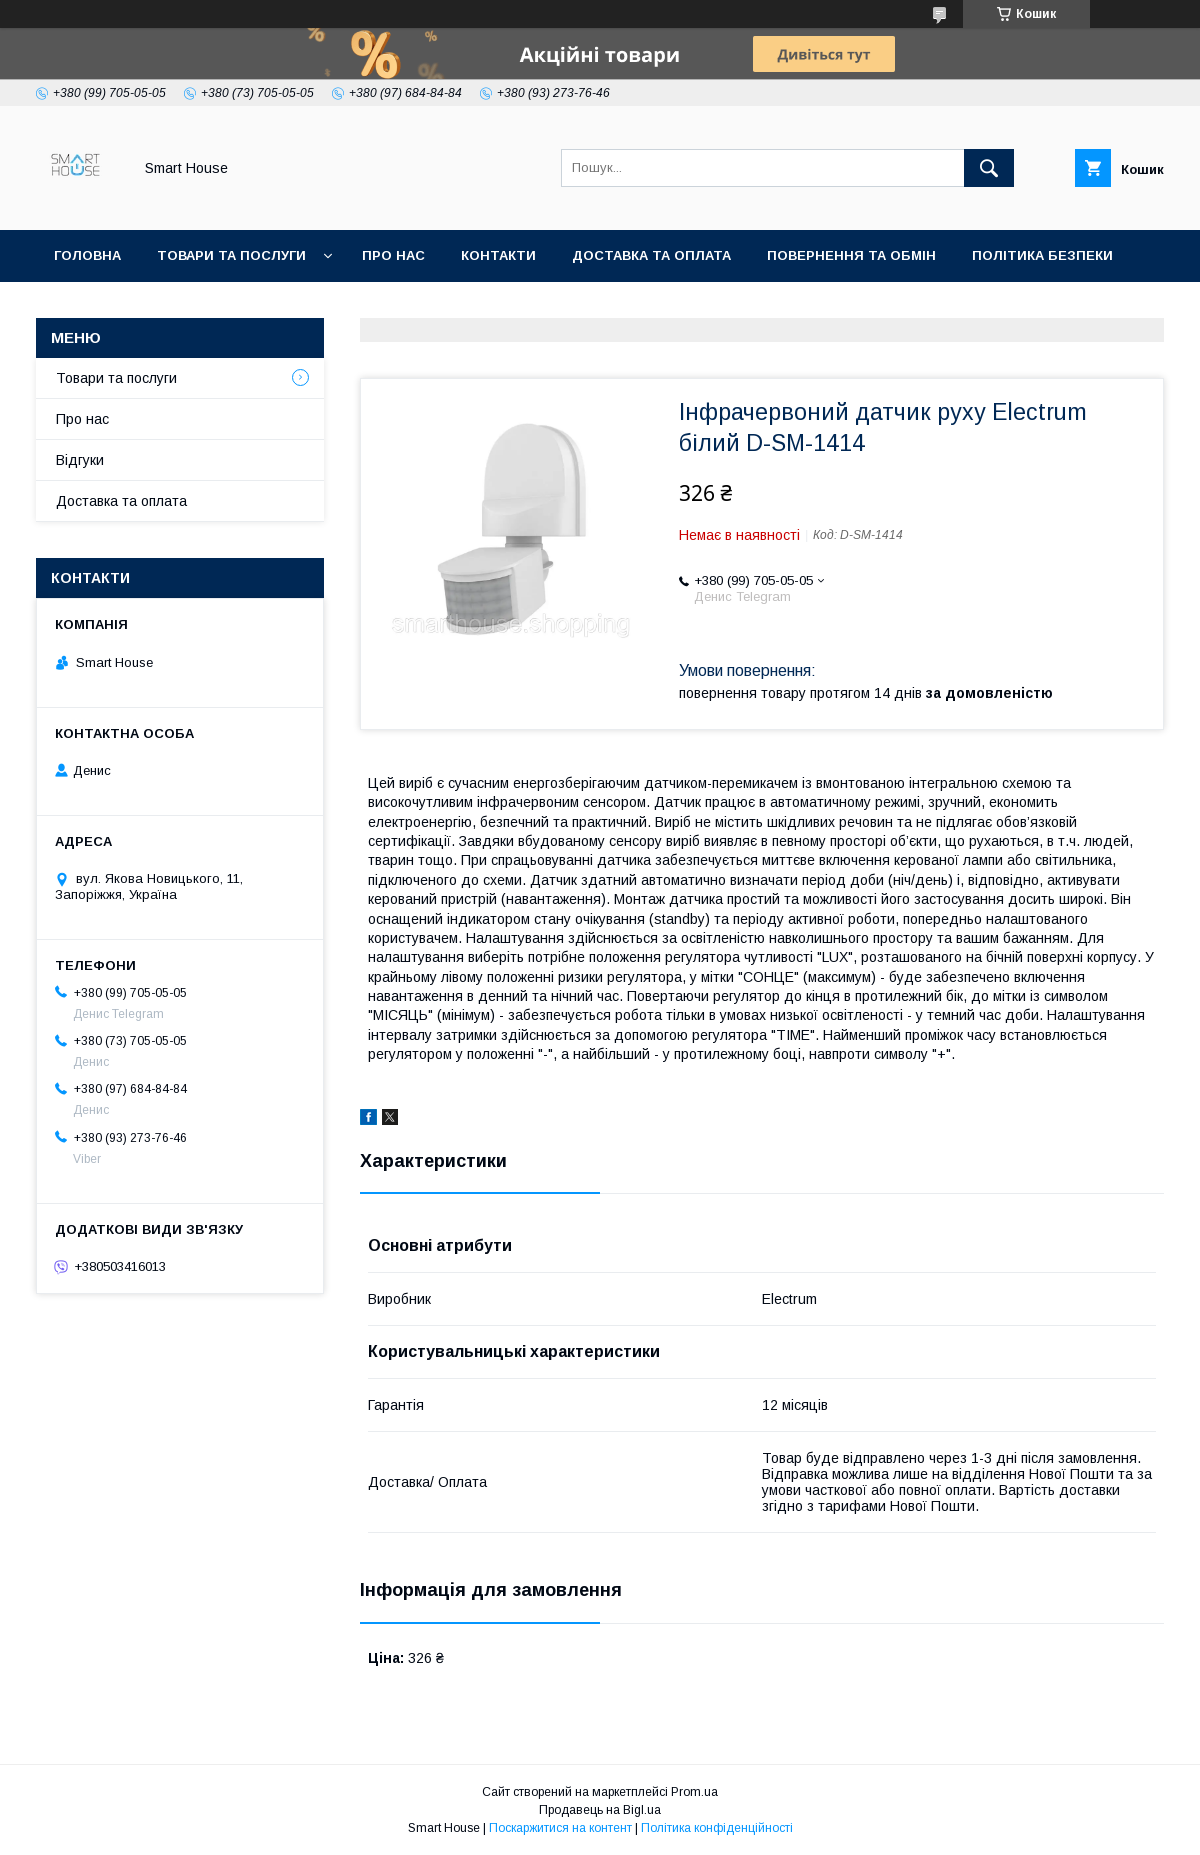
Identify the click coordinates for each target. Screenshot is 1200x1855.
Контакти (498, 255)
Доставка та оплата (651, 255)
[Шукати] (989, 168)
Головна (87, 255)
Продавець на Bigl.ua (600, 1810)
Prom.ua (694, 1792)
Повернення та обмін (851, 255)
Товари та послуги (231, 255)
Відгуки (80, 460)
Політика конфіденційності (717, 1828)
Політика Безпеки (1042, 255)
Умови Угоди (104, 307)
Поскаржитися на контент (560, 1828)
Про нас (393, 255)
